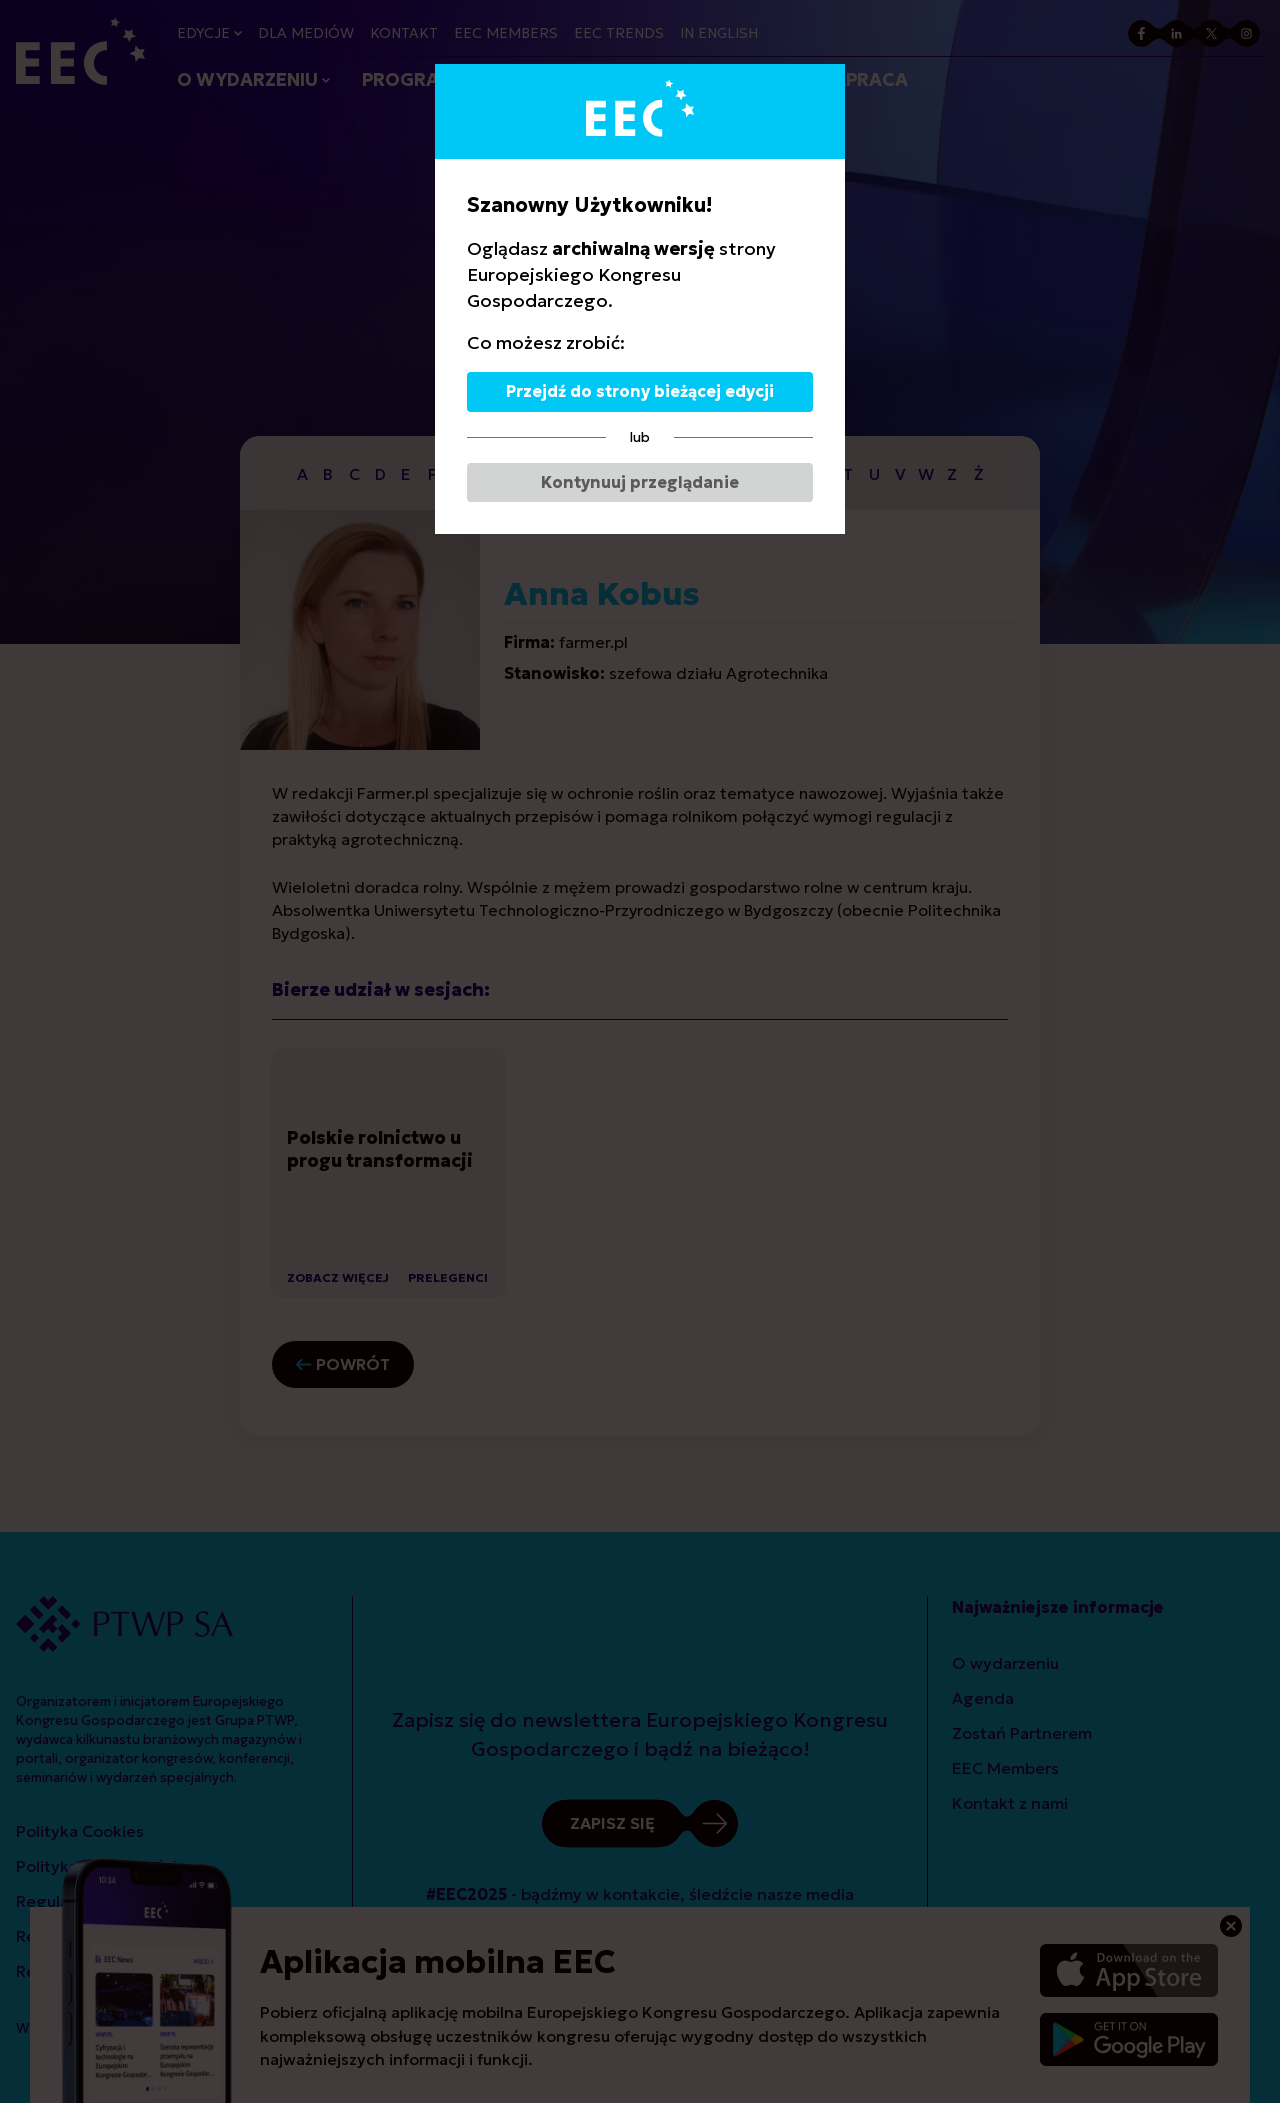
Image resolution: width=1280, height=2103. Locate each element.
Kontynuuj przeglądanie (640, 482)
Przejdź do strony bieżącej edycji (640, 391)
